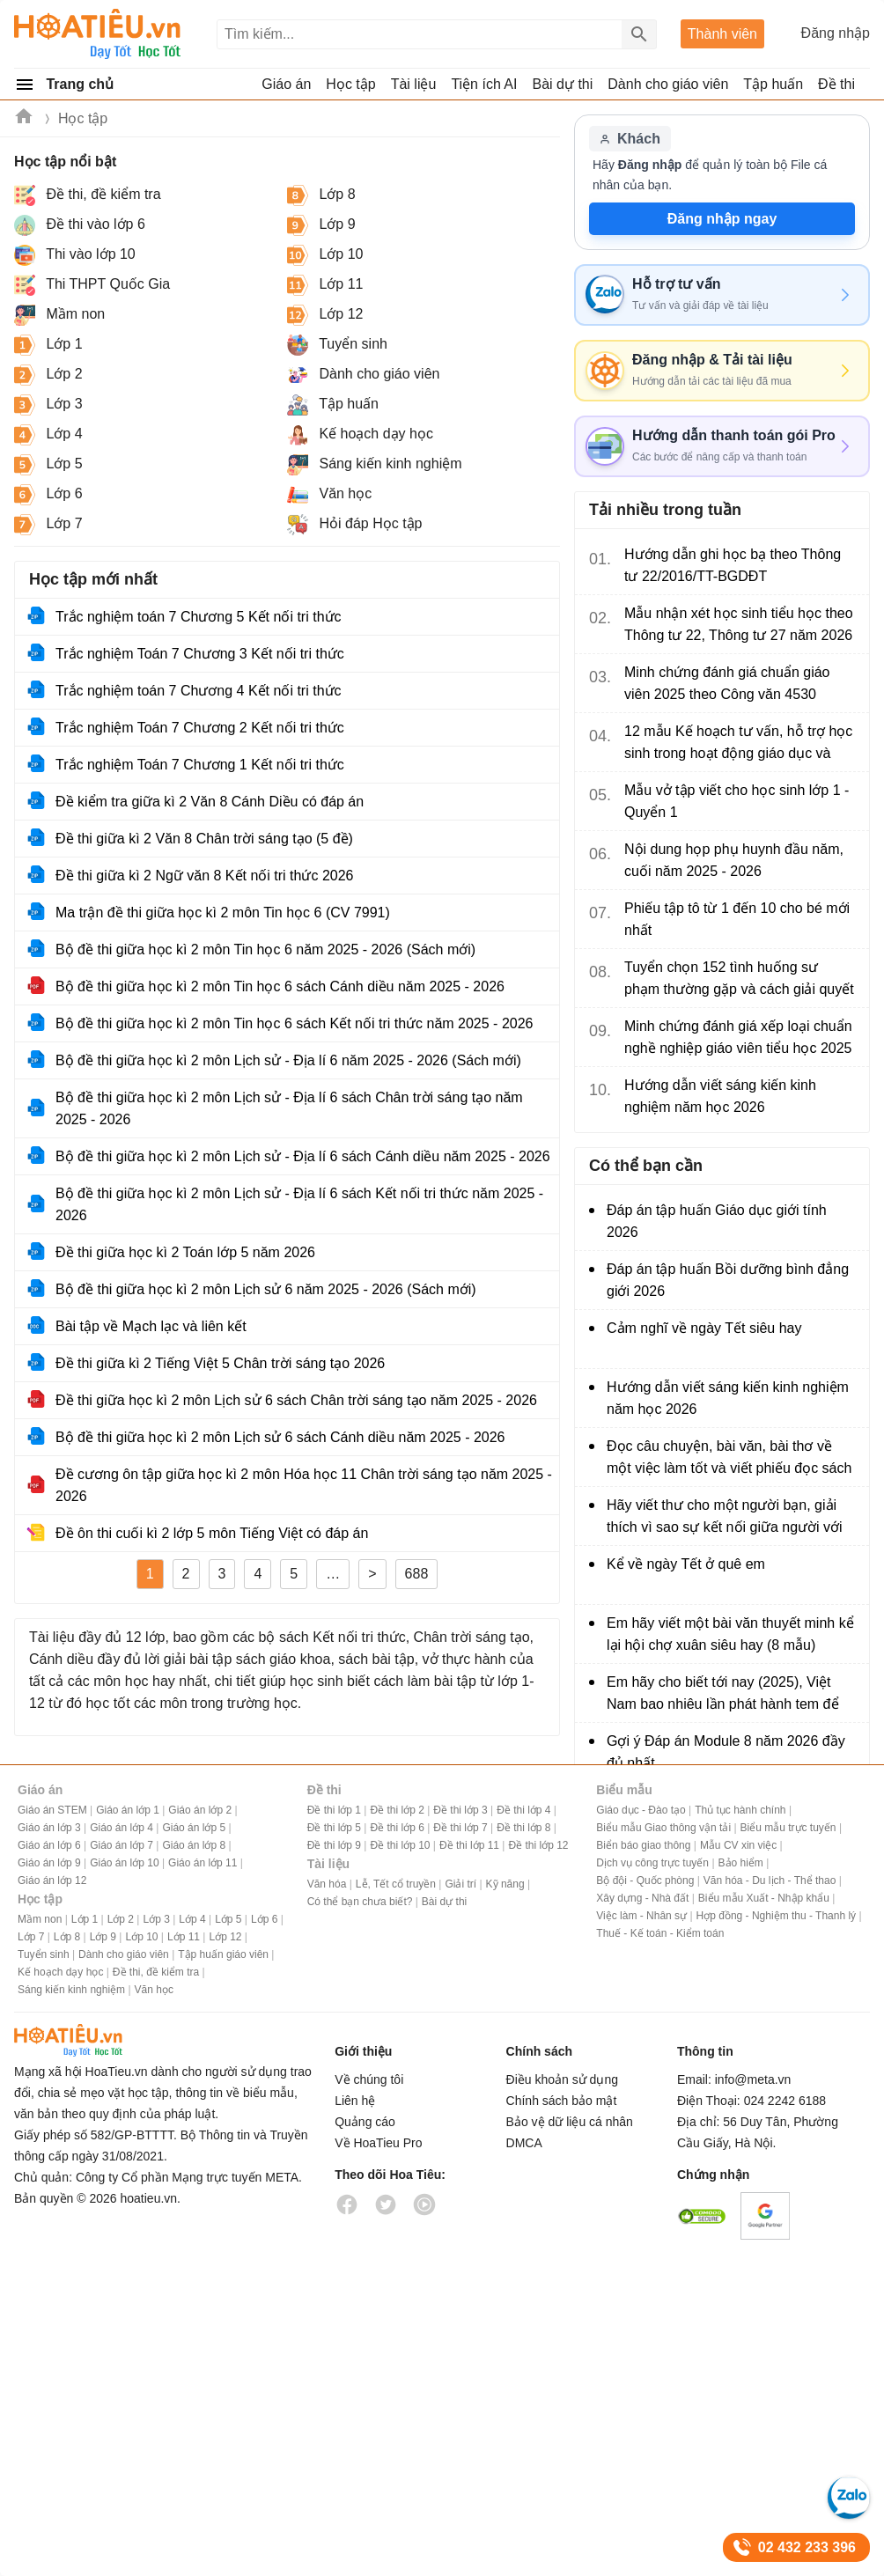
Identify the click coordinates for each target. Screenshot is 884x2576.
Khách (630, 138)
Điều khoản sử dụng (562, 2079)
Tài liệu (328, 1864)
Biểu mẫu (624, 1790)
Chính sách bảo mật (561, 2101)
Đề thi (836, 84)
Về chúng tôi (369, 2079)
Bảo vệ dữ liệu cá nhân (569, 2122)
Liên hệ (355, 2101)
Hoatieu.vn (24, 119)
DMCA (524, 2143)
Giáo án (40, 1790)
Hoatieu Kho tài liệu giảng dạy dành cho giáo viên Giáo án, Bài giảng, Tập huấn (98, 34)
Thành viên (722, 33)
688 (417, 1573)
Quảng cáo (365, 2122)
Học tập (82, 118)
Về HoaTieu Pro (378, 2143)
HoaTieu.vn (93, 2040)
